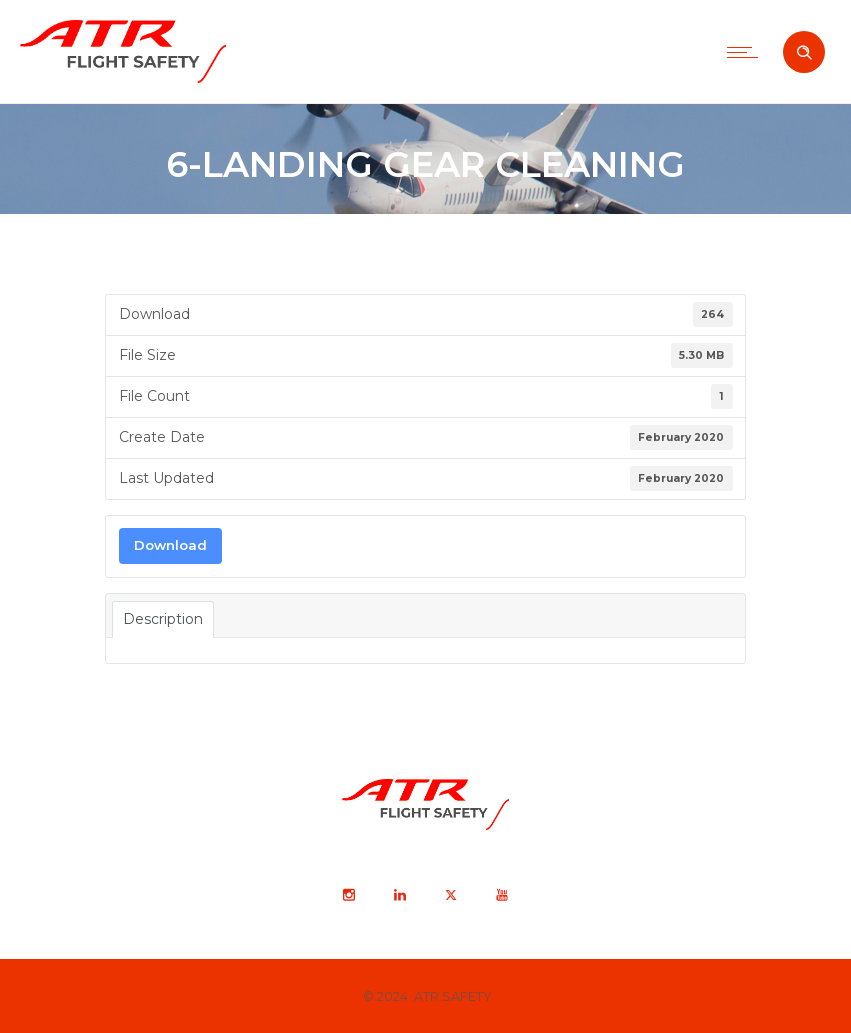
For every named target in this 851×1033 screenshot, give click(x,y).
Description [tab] (163, 619)
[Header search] (804, 53)
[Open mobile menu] (747, 52)
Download (170, 545)
